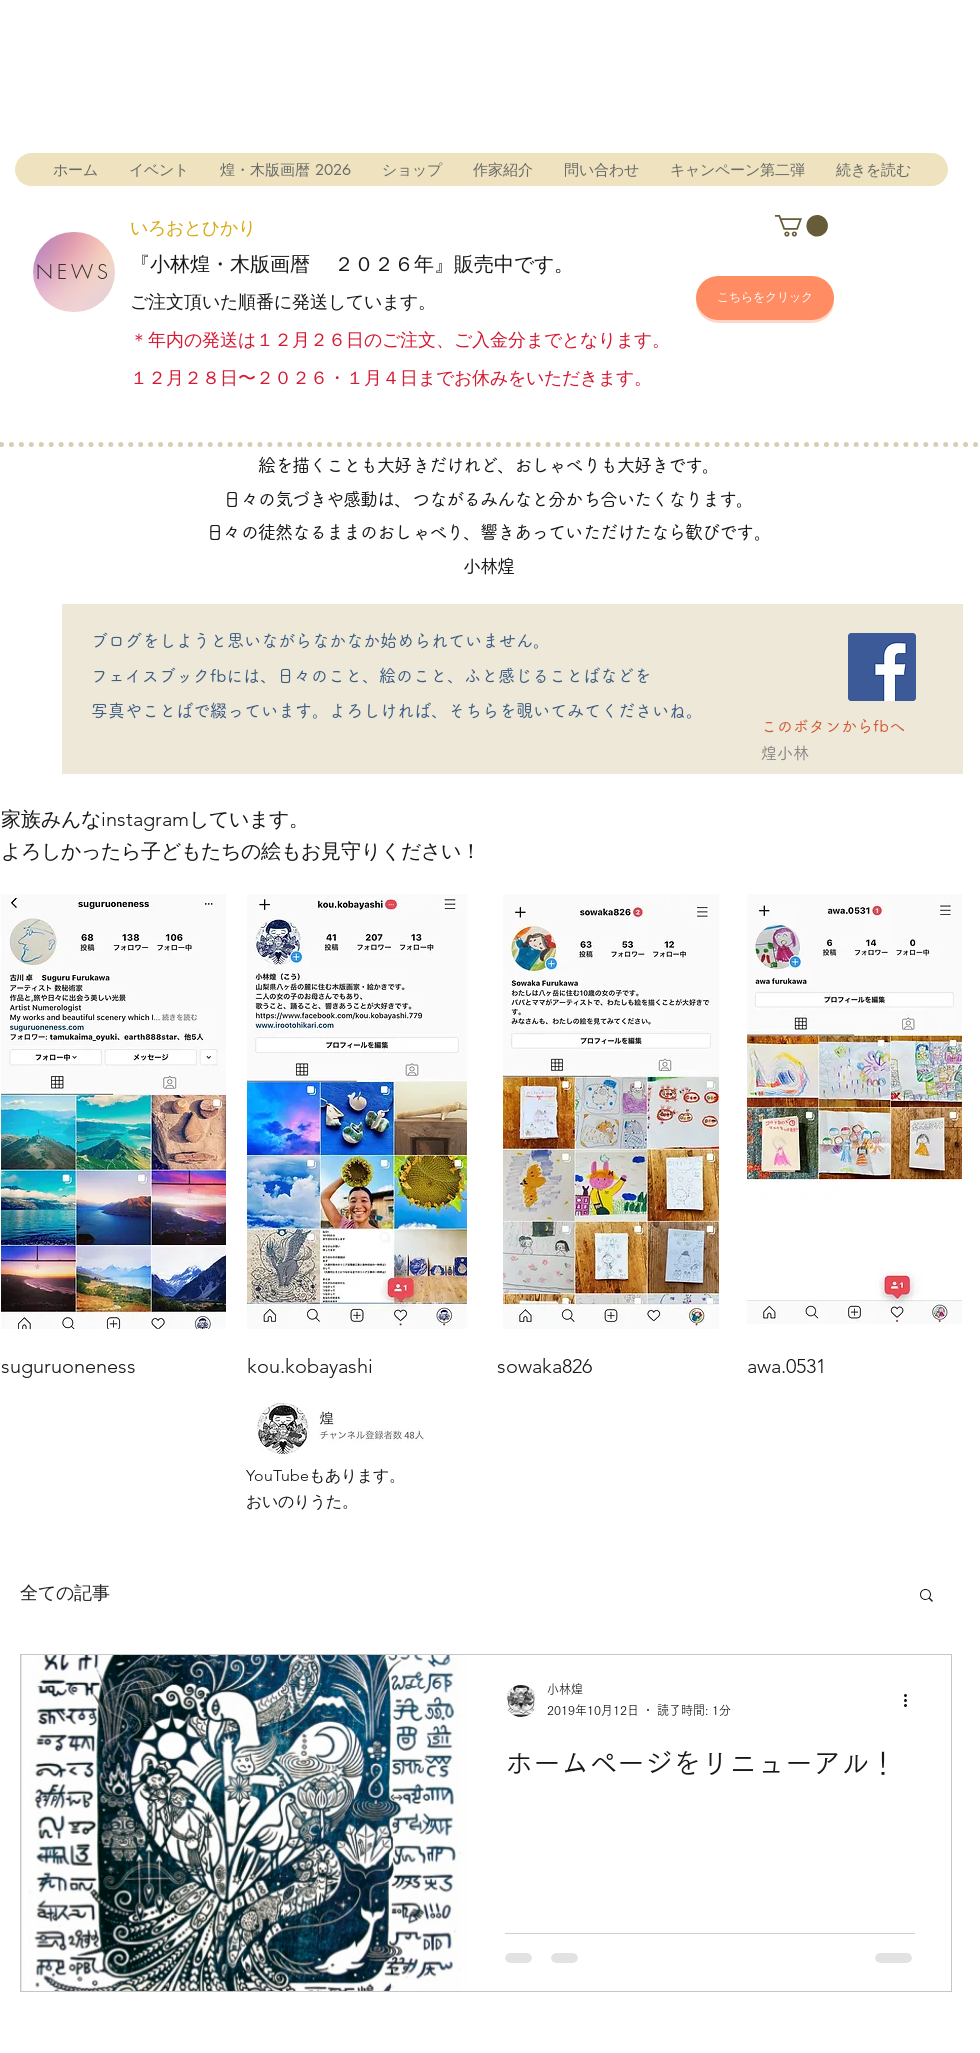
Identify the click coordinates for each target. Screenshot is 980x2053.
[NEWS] (74, 272)
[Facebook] (882, 667)
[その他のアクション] (912, 1701)
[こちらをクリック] (765, 298)
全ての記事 (65, 1593)
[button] (801, 226)
